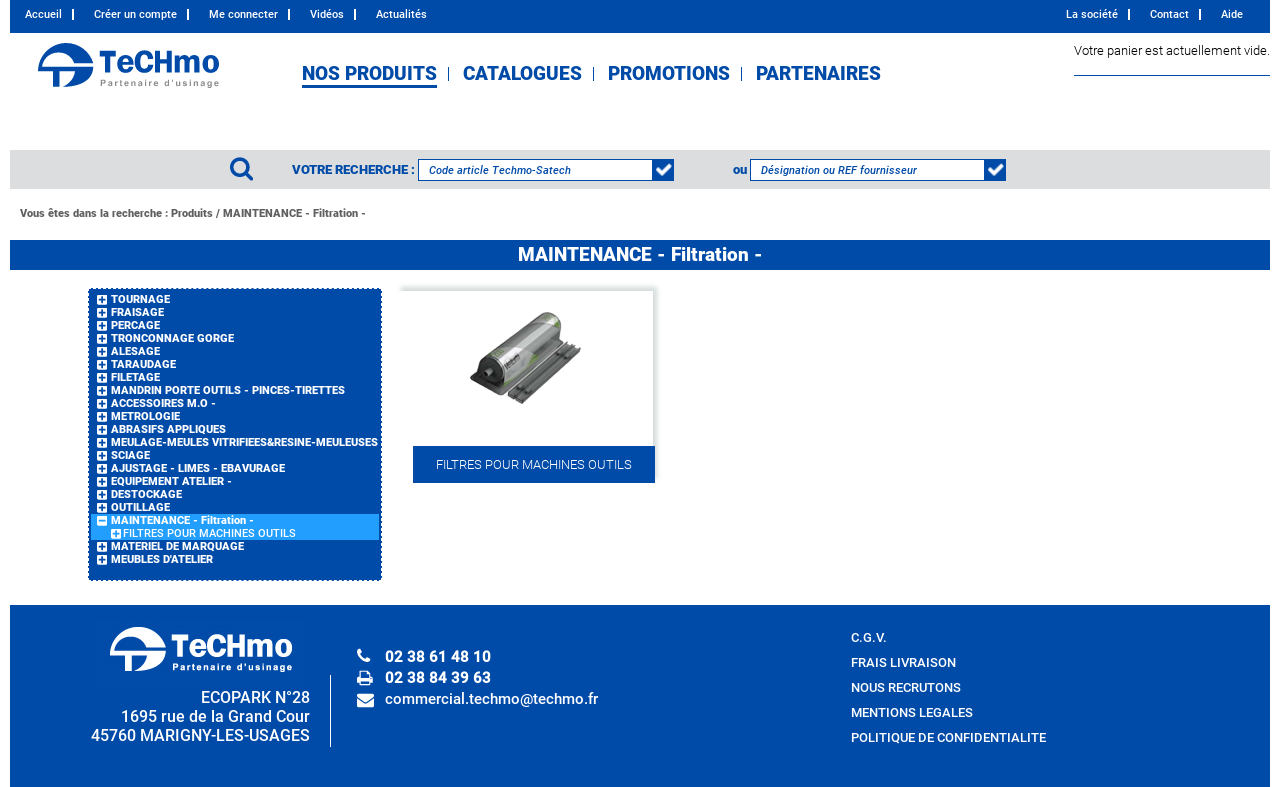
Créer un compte (135, 14)
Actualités (401, 14)
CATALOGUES (522, 74)
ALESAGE (135, 351)
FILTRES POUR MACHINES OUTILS (209, 533)
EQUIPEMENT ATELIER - (171, 481)
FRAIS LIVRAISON (903, 662)
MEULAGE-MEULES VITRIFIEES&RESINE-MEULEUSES (244, 442)
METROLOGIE (145, 416)
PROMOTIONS (669, 74)
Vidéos (327, 14)
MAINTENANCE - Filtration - (294, 213)
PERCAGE (135, 325)
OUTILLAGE (140, 507)
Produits (192, 213)
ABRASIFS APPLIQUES (168, 429)
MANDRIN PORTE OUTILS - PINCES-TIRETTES (228, 390)
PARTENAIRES (818, 74)
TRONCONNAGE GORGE (172, 338)
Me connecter (243, 14)
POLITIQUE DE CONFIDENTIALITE (948, 737)
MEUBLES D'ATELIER (162, 559)
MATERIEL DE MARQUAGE (177, 546)
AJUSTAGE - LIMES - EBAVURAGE (198, 468)
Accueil (43, 14)
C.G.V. (869, 637)
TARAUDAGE (143, 364)
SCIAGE (130, 455)
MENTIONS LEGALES (912, 712)
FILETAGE (135, 377)
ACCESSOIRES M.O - (163, 403)
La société (1092, 14)
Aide (1232, 14)
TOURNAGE (140, 299)
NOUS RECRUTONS (906, 687)
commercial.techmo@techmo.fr (491, 699)
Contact (1169, 14)
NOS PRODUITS (369, 74)
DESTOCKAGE (146, 494)
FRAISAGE (137, 312)
